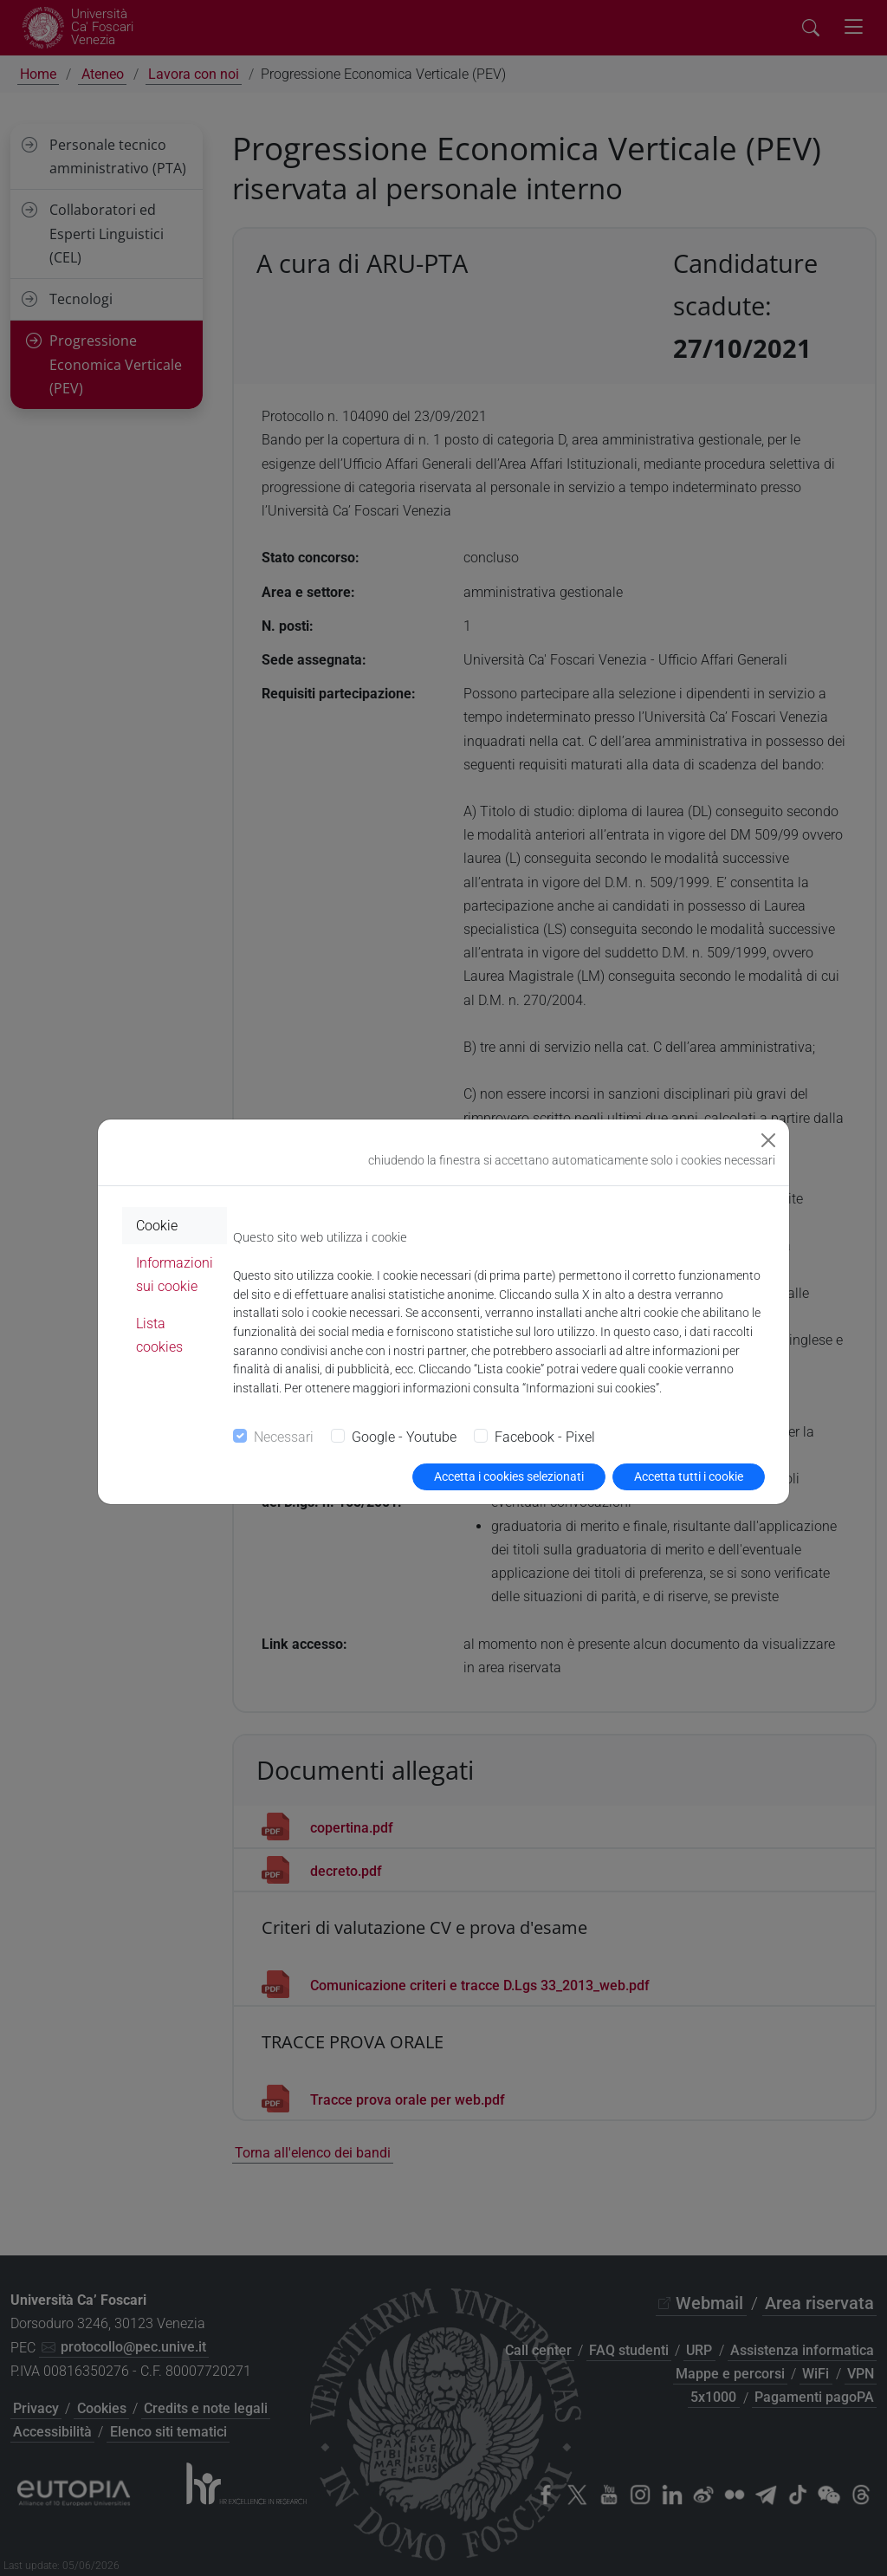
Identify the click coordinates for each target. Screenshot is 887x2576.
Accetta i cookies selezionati (509, 1476)
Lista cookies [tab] (159, 1335)
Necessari (284, 1437)
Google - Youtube (404, 1437)
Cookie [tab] (157, 1225)
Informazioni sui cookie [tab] (174, 1274)
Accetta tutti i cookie (688, 1476)
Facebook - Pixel (545, 1437)
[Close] (768, 1140)
